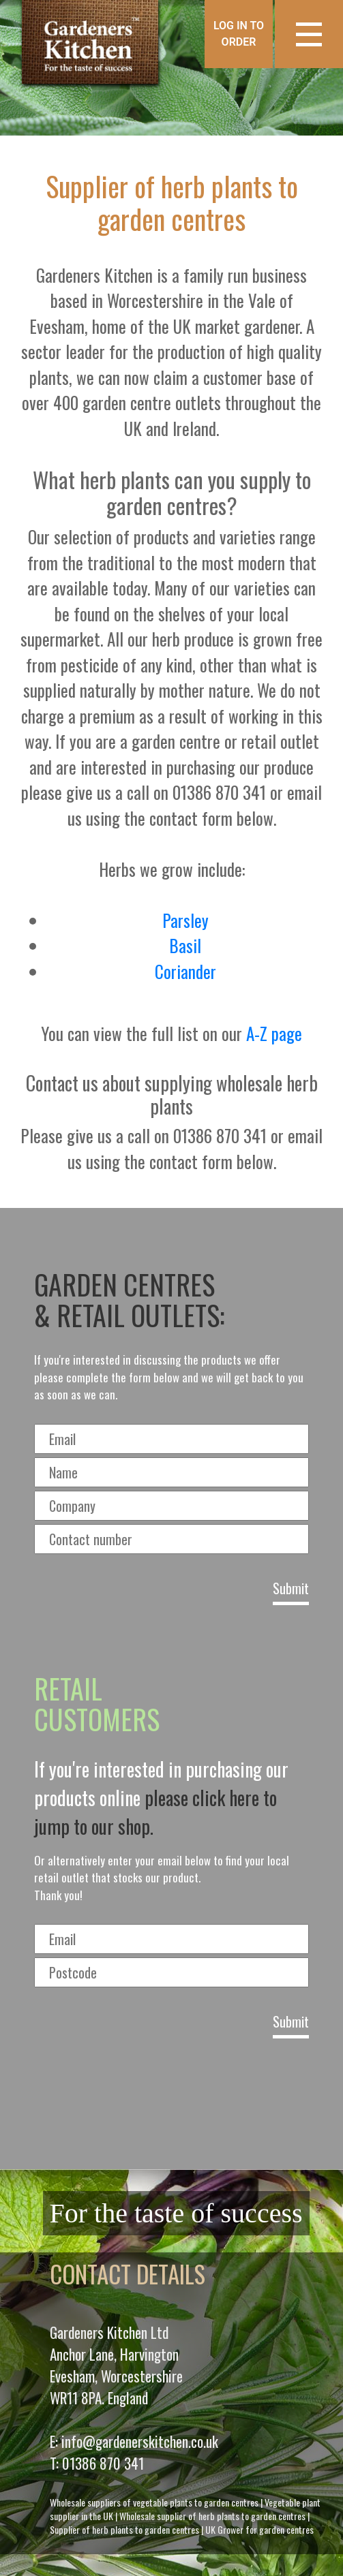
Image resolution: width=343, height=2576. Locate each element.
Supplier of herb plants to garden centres (124, 2529)
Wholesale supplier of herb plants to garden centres (212, 2516)
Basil (185, 945)
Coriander (185, 971)
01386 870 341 (103, 2463)
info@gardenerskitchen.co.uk (139, 2441)
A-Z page (274, 1033)
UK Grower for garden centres (259, 2529)
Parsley (185, 920)
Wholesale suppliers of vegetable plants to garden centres (154, 2502)
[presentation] (171, 2099)
